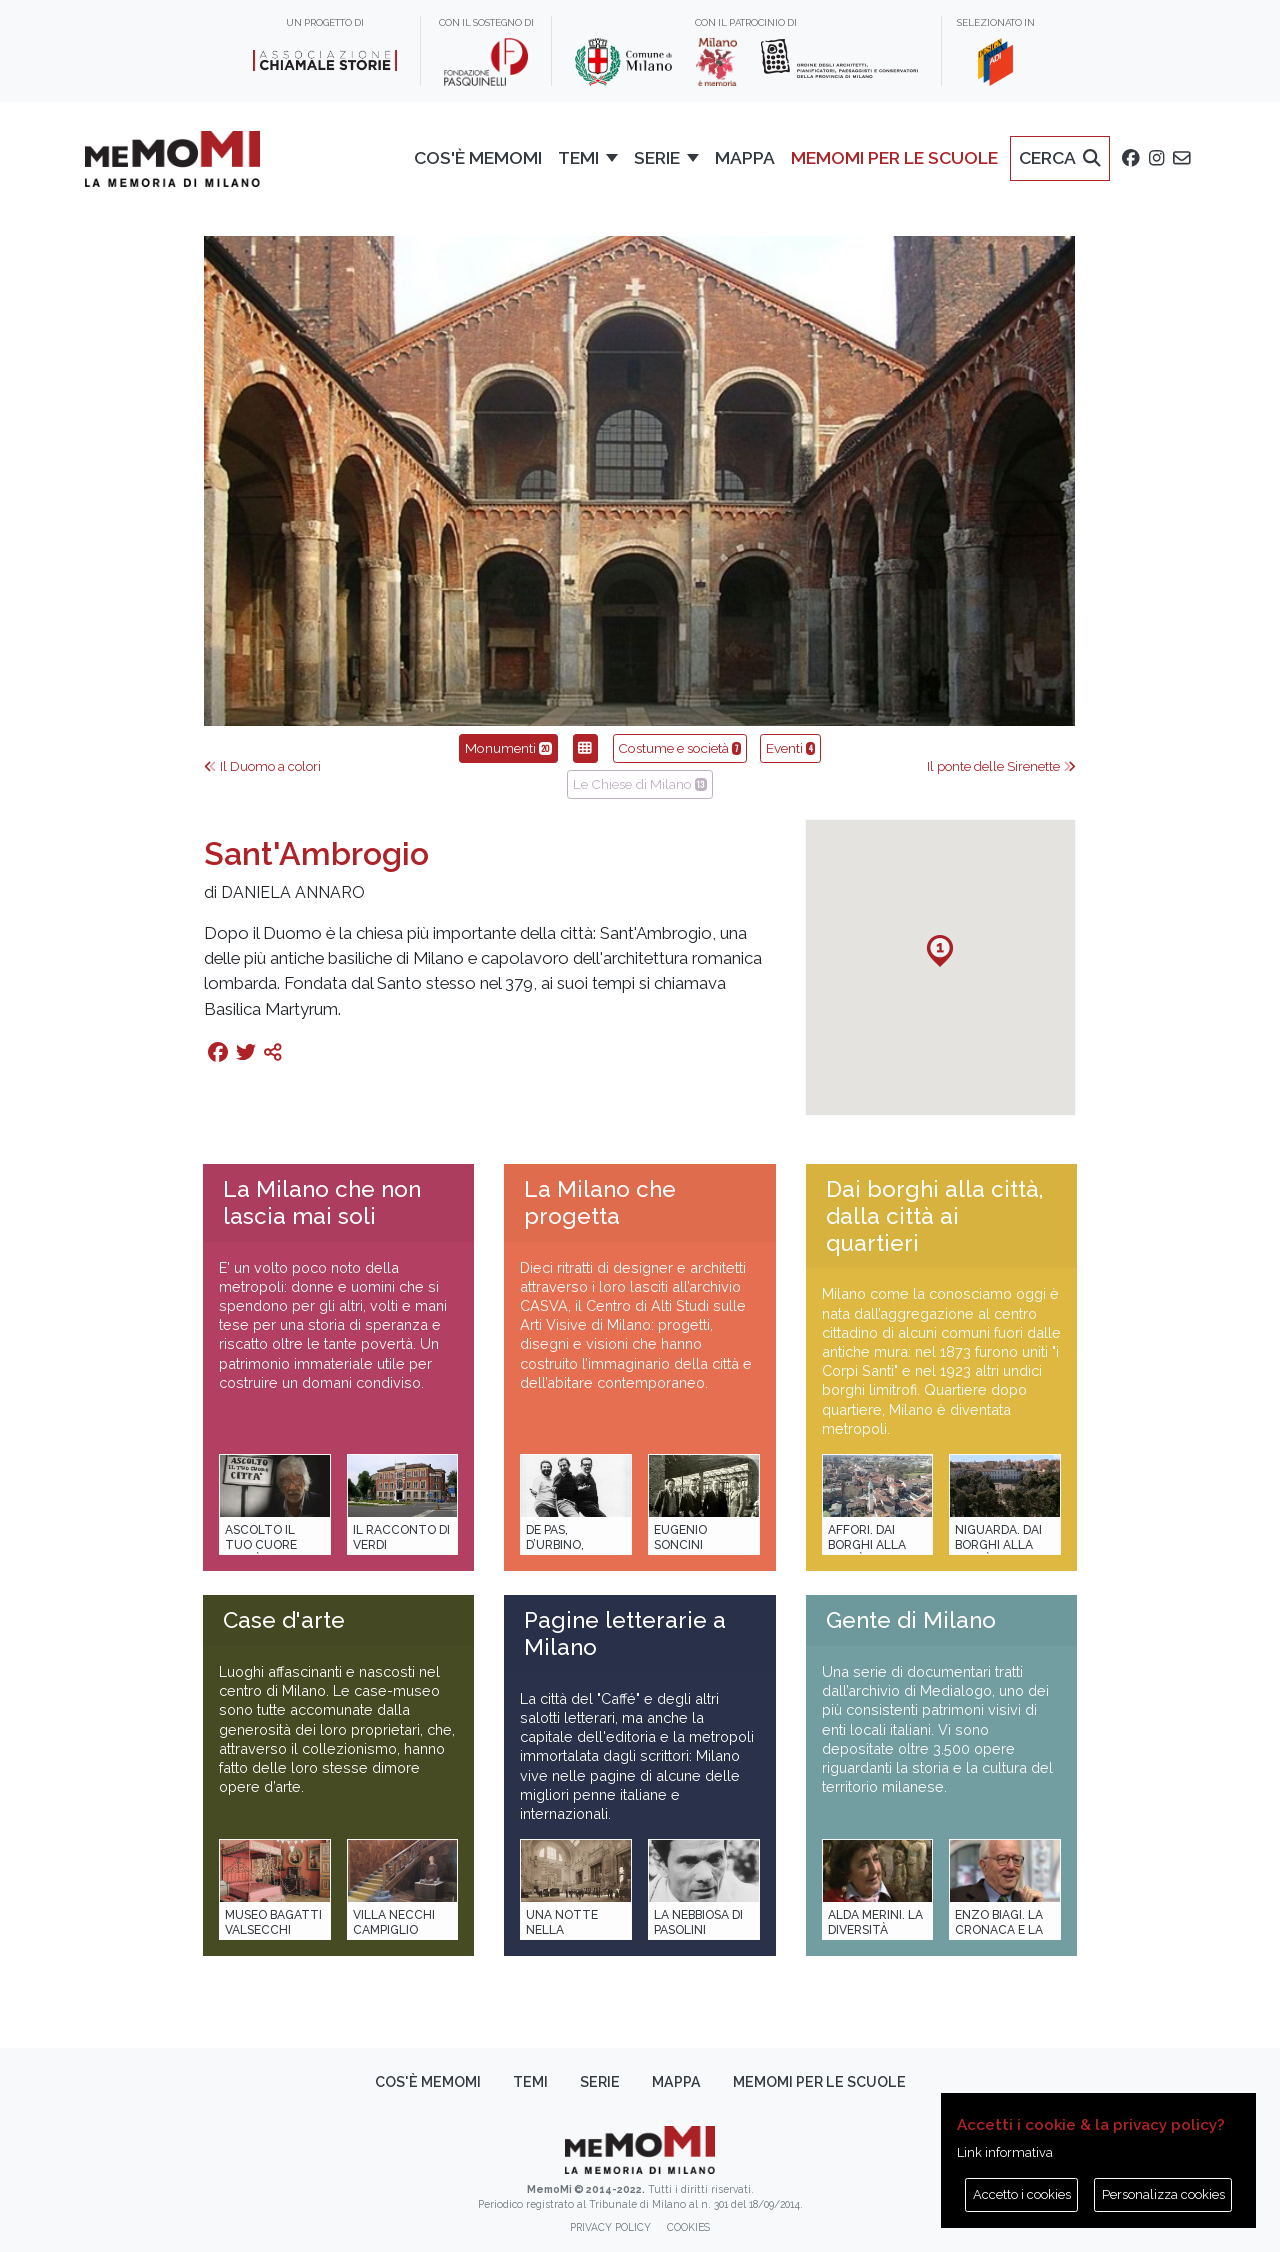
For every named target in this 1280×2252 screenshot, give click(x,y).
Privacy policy (610, 2227)
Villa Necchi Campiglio (394, 1922)
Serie (600, 2082)
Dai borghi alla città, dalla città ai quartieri (934, 1216)
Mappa (676, 2082)
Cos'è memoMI (428, 2082)
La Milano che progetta (600, 1202)
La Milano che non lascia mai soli (322, 1202)
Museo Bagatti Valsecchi (273, 1922)
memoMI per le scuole (819, 2082)
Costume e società (679, 748)
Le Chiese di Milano (640, 784)
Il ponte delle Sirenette (1001, 766)
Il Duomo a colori (262, 766)
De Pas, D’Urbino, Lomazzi (555, 1545)
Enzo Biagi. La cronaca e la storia (999, 1930)
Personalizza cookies (1163, 2194)
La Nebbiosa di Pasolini (698, 1922)
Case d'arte (284, 1620)
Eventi (790, 748)
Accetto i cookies (1022, 2194)
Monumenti (508, 748)
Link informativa (1005, 2152)
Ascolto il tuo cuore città (261, 1545)
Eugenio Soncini (680, 1537)
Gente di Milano (911, 1620)
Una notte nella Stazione (562, 1930)
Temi (530, 2082)
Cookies (688, 2227)
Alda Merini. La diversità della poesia (875, 1930)
